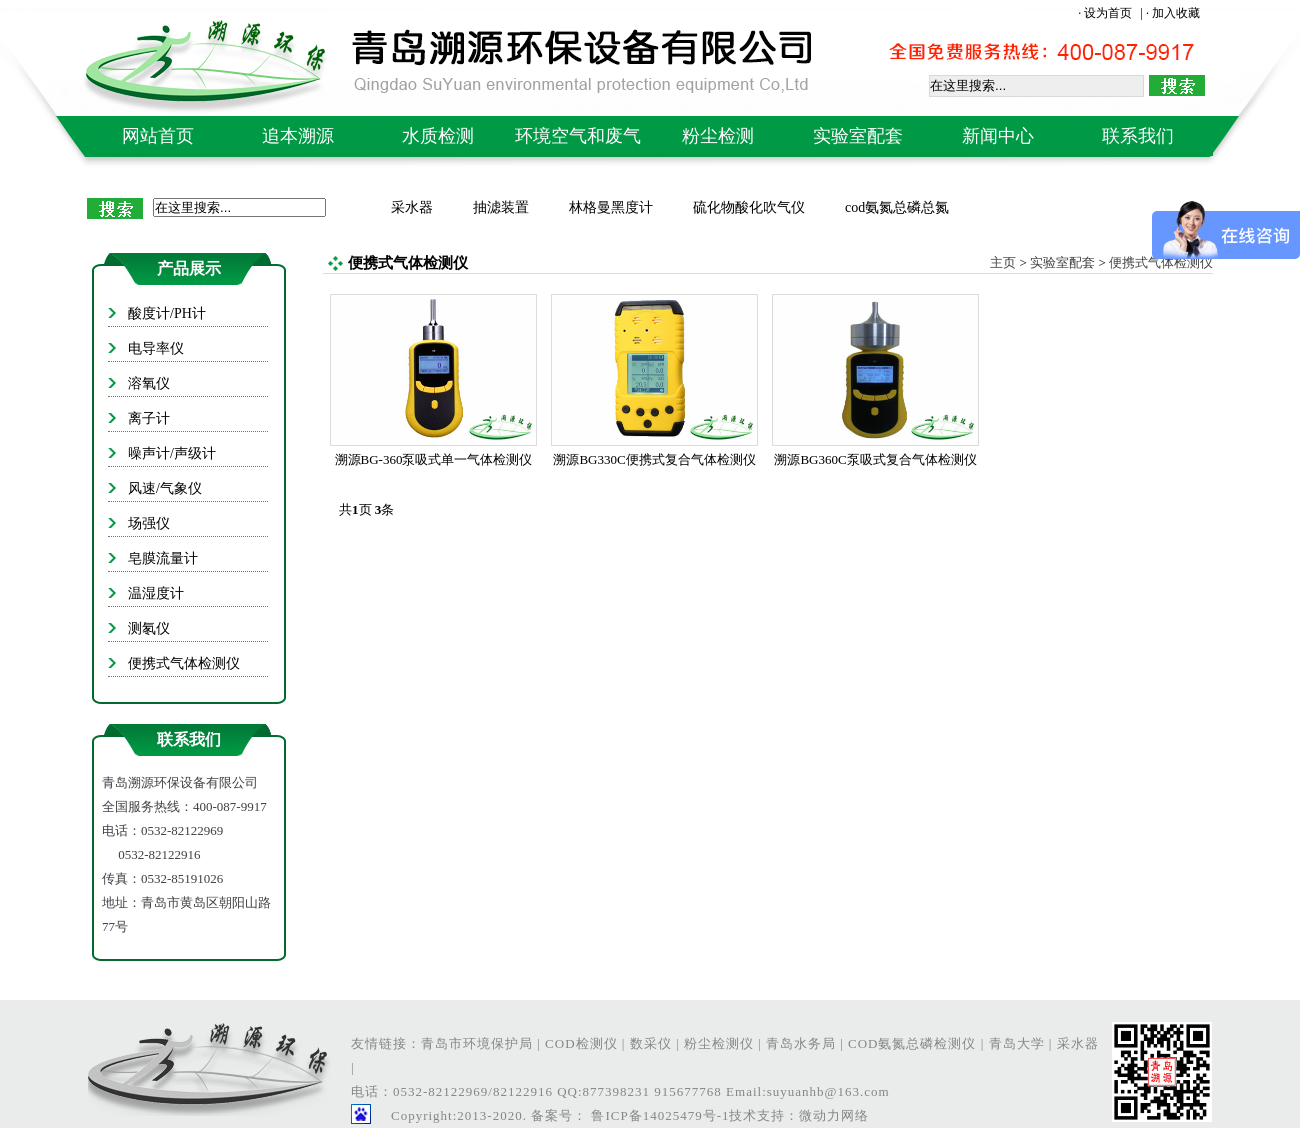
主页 (1003, 262)
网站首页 (158, 136)
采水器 (412, 207)
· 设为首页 (1106, 13)
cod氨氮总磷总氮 (897, 207)
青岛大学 (1017, 1043)
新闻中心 (998, 136)
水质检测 (438, 136)
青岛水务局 (801, 1043)
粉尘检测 (718, 136)
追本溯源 (298, 136)
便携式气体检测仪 (1161, 262)
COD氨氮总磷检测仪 (912, 1043)
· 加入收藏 (1173, 13)
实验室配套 (858, 136)
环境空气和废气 (578, 136)
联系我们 (1138, 136)
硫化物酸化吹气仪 (749, 207)
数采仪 (651, 1043)
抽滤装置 (501, 207)
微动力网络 (834, 1115)
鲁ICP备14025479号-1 (658, 1115)
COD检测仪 (581, 1043)
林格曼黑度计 (611, 207)
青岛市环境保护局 (477, 1043)
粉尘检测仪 (719, 1043)
